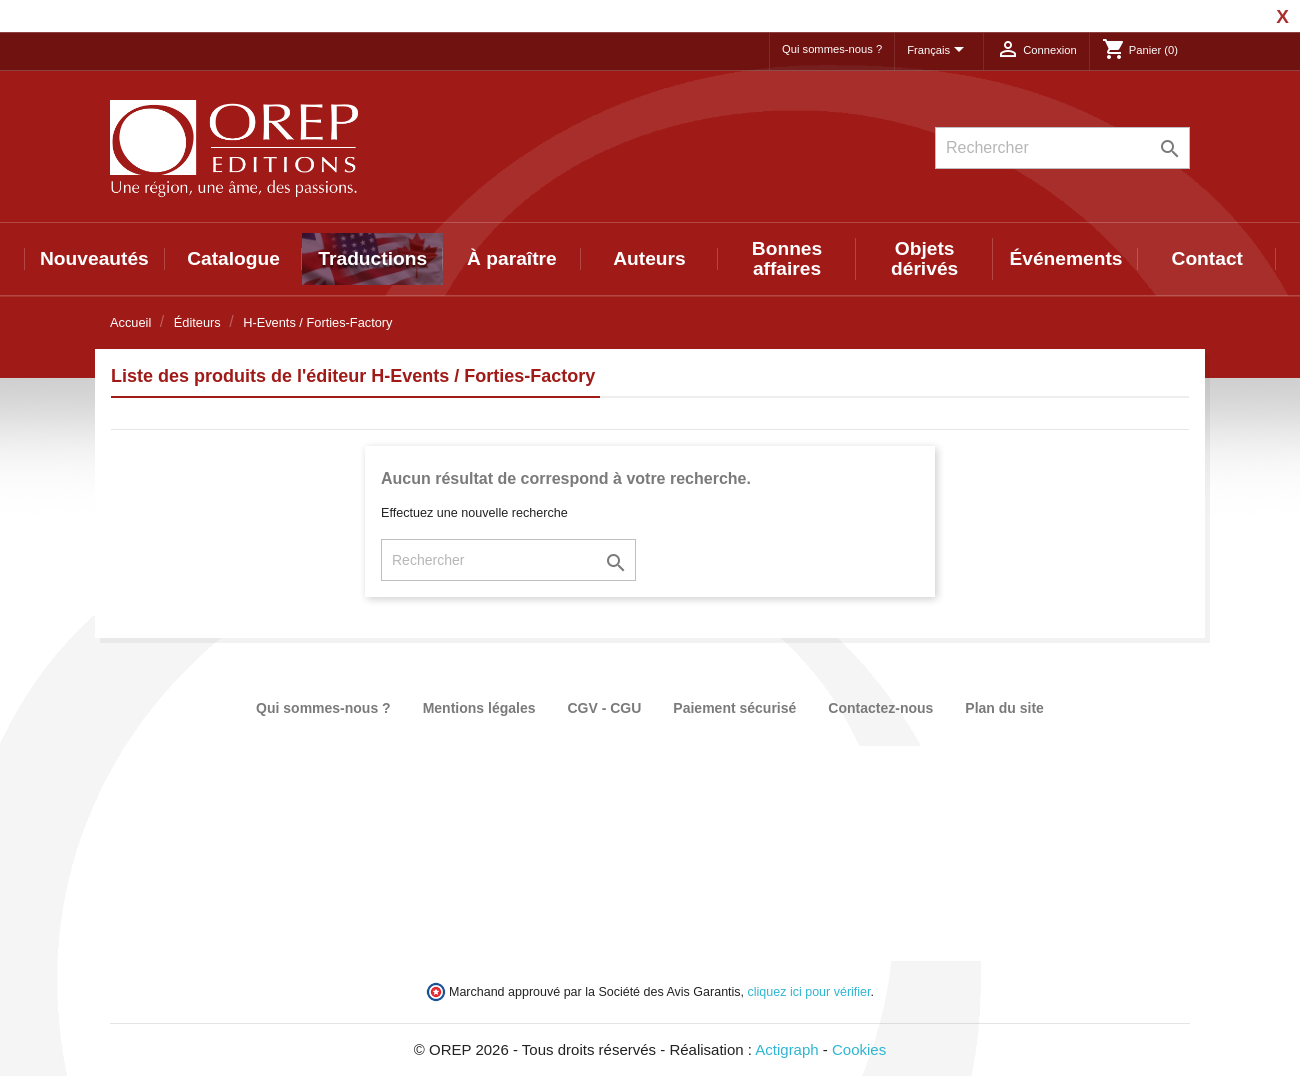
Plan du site (1004, 708)
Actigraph (786, 1049)
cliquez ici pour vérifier (809, 992)
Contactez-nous (880, 708)
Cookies (859, 1049)
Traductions (372, 258)
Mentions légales (479, 708)
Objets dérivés (924, 258)
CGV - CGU (604, 708)
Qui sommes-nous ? (832, 49)
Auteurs (649, 258)
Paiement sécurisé (734, 708)
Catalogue (233, 258)
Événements (1065, 258)
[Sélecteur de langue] (939, 51)
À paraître (512, 258)
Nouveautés (94, 258)
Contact (1207, 258)
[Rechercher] (1062, 148)
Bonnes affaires (787, 258)
